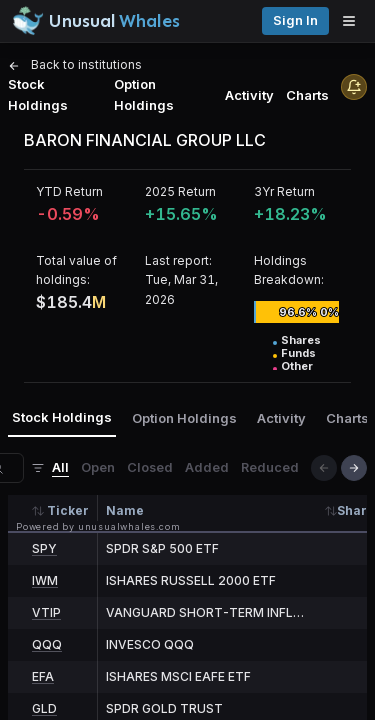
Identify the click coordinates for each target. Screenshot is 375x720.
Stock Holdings (38, 94)
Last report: (178, 260)
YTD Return (69, 191)
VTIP (46, 612)
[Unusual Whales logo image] (96, 21)
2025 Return (180, 191)
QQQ (47, 644)
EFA (43, 676)
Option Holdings (144, 94)
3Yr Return (284, 191)
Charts (307, 95)
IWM (45, 580)
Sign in (295, 20)
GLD (44, 708)
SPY (44, 548)
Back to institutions (75, 64)
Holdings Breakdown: (289, 270)
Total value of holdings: (76, 270)
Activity (249, 95)
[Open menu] (354, 21)
